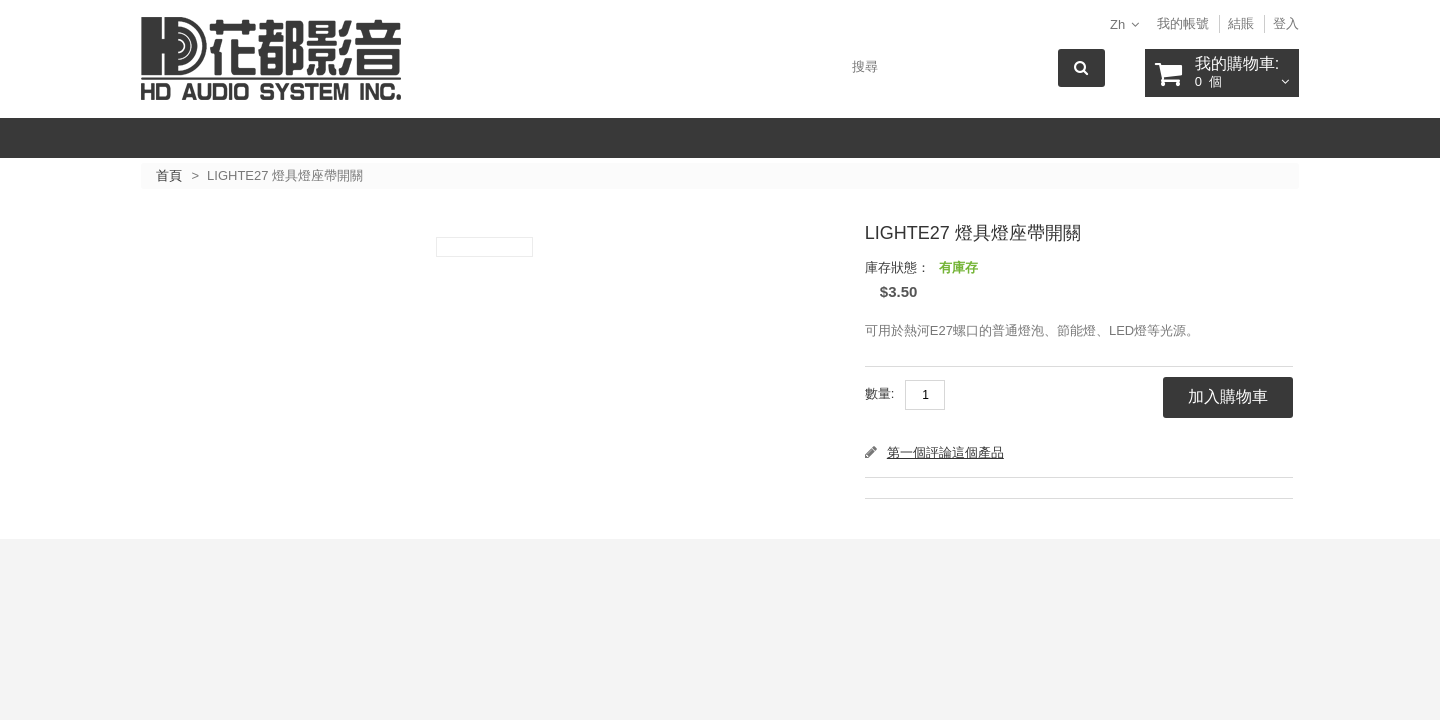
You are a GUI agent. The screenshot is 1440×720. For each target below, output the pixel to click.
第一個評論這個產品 (945, 452)
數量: (880, 393)
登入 (1286, 23)
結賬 (1241, 23)
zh (1117, 24)
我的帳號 (1183, 23)
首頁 (169, 175)
